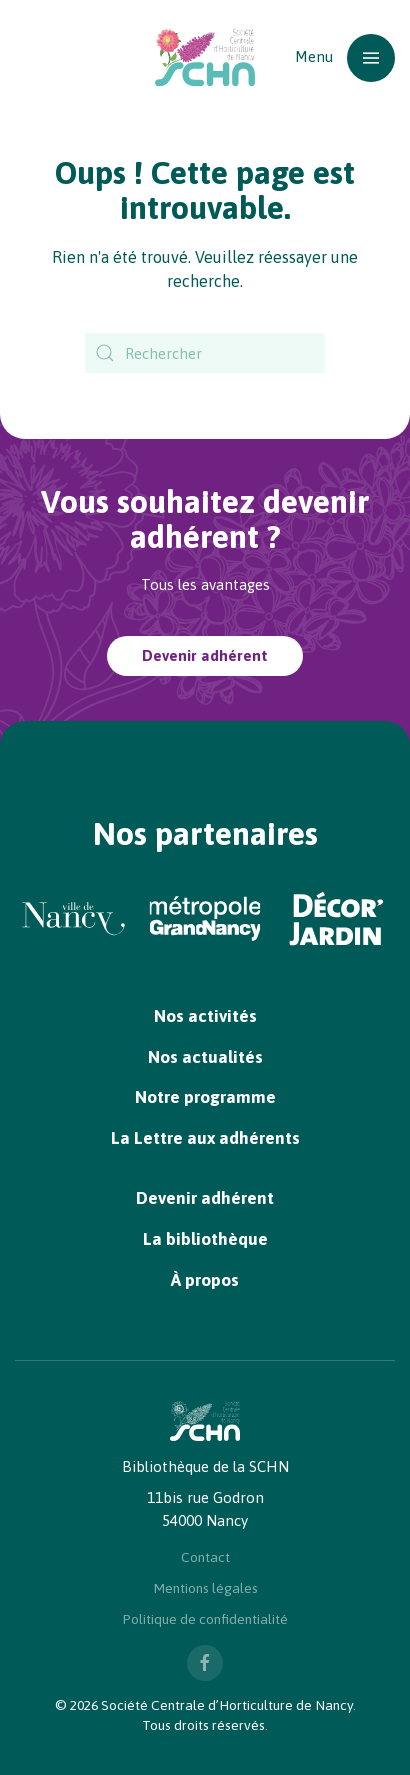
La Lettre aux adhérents (205, 1138)
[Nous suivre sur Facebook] (205, 1663)
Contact (205, 1557)
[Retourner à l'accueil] (205, 57)
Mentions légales (205, 1588)
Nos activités (205, 1016)
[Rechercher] (205, 353)
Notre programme (205, 1097)
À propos (205, 1280)
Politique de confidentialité (205, 1619)
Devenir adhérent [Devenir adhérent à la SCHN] (205, 655)
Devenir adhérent (205, 1198)
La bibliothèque (205, 1239)
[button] (345, 57)
